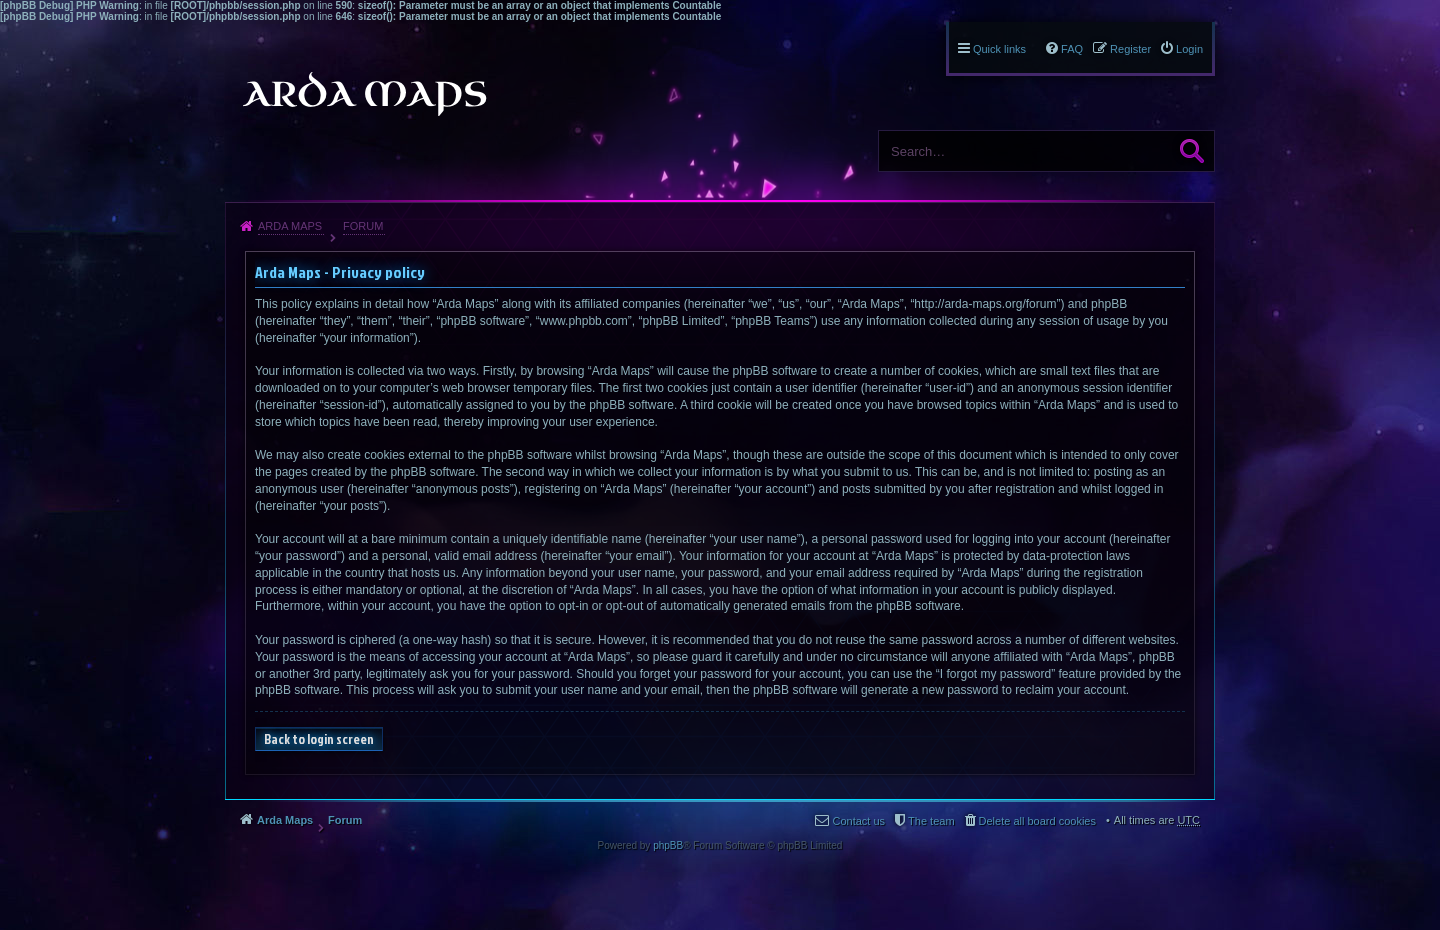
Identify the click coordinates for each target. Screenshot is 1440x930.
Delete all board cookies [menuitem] (1037, 821)
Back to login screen (319, 739)
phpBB (668, 845)
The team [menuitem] (931, 821)
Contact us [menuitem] (858, 821)
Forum (363, 226)
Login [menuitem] (1189, 49)
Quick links (999, 49)
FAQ (1072, 49)
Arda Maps (290, 226)
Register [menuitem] (1130, 49)
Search (1192, 151)
